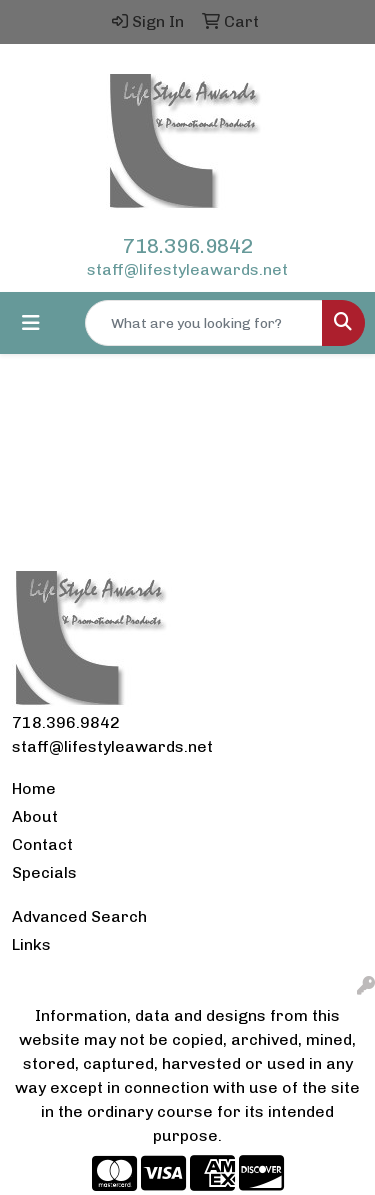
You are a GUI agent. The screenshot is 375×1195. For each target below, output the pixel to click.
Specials (44, 872)
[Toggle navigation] (31, 323)
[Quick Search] (204, 323)
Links (31, 944)
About (35, 816)
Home (34, 788)
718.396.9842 (188, 246)
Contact (42, 844)
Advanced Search (79, 916)
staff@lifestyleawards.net (187, 269)
